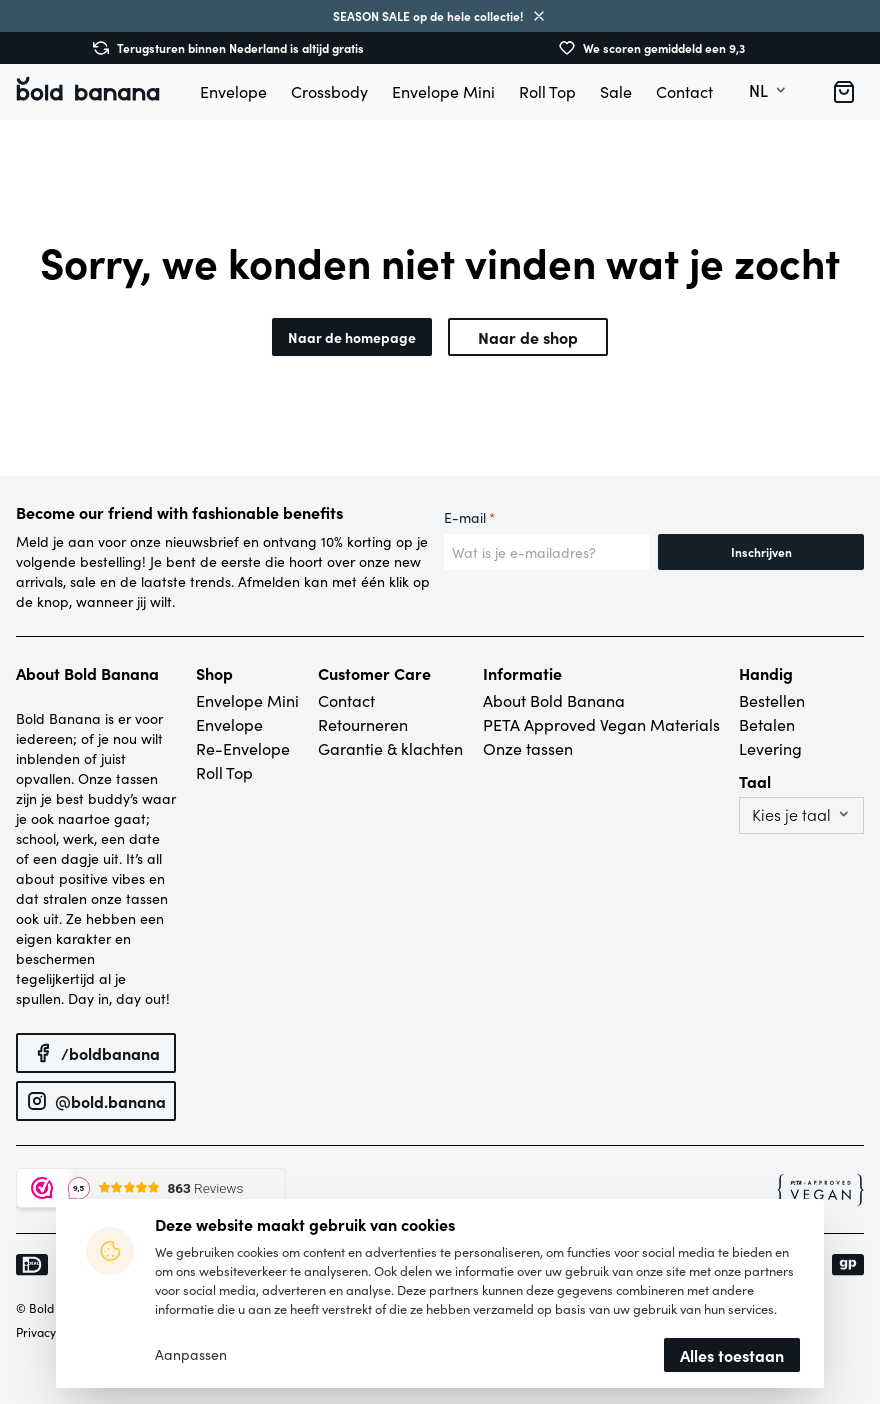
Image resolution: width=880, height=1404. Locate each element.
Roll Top (547, 91)
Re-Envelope (243, 748)
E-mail (469, 518)
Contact (684, 91)
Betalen (767, 724)
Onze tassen (528, 748)
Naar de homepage (352, 337)
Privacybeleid (53, 1332)
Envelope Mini (443, 91)
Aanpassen (191, 1355)
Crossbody (329, 91)
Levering (770, 748)
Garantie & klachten (390, 748)
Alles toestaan (732, 1355)
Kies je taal (791, 815)
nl (758, 91)
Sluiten (539, 16)
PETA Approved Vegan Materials (601, 724)
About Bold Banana (554, 700)
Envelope (233, 91)
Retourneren (363, 724)
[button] (844, 92)
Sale (616, 91)
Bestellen (772, 700)
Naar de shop (528, 337)
